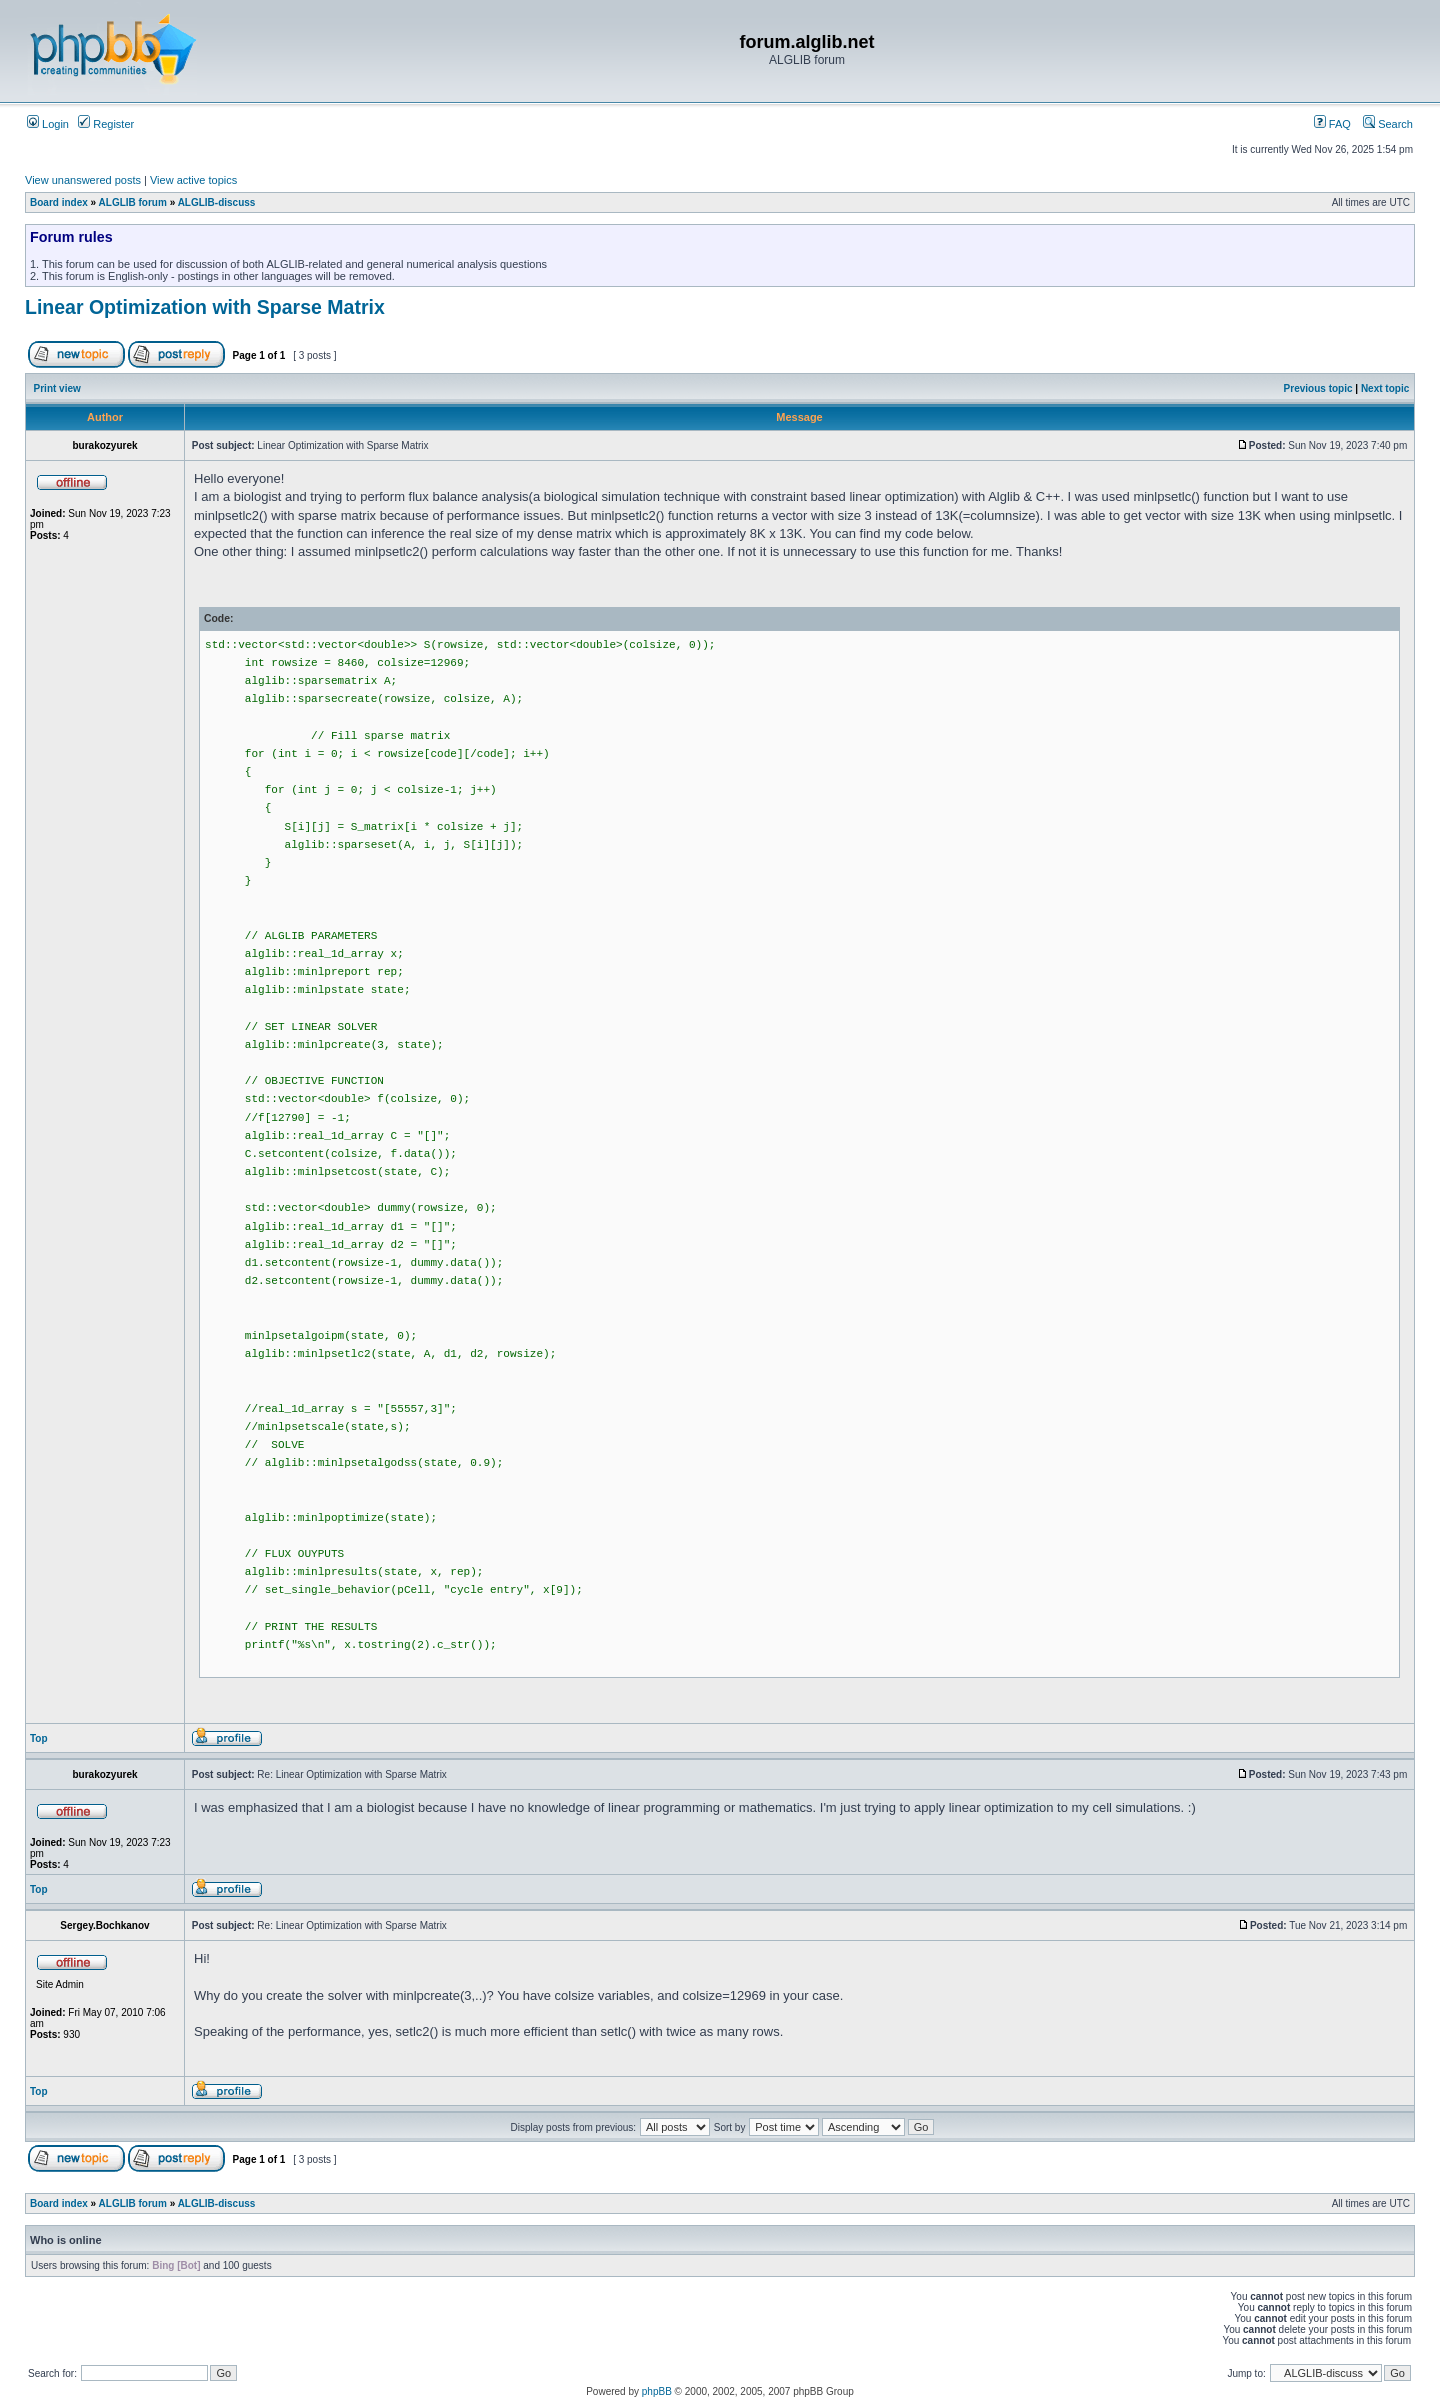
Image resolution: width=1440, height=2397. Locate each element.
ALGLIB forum (133, 202)
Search (1388, 124)
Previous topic (1318, 388)
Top (39, 1738)
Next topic (1385, 388)
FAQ (1332, 124)
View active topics (193, 180)
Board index (59, 202)
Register (106, 124)
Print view (57, 388)
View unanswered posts (83, 180)
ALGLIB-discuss (217, 202)
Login (48, 124)
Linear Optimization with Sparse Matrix (205, 307)
